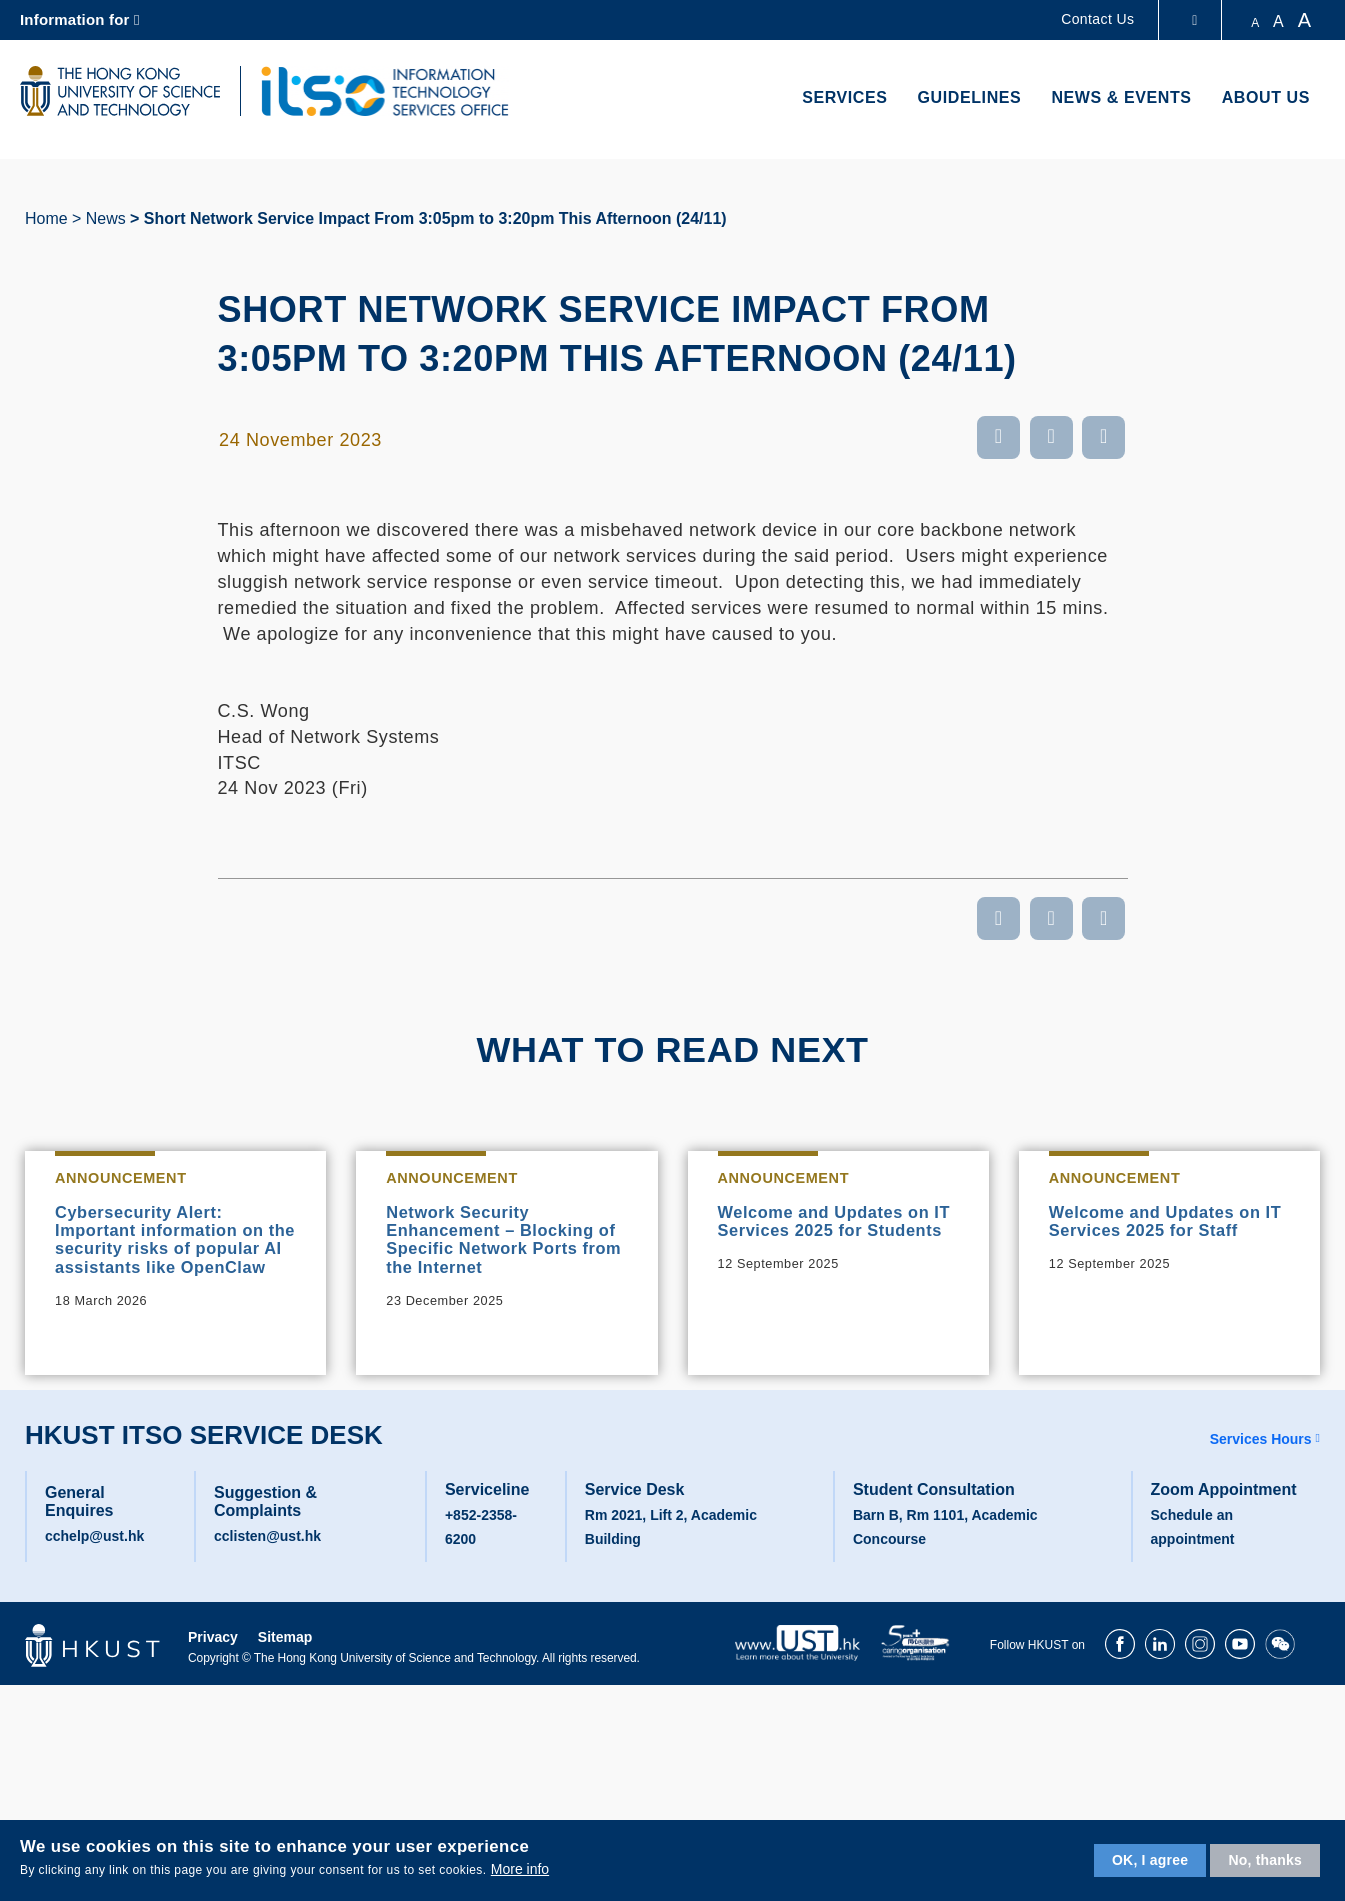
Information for (75, 19)
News (106, 218)
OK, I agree (1150, 1860)
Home (46, 218)
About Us (1266, 97)
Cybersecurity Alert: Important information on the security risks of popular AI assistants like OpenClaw (171, 1254)
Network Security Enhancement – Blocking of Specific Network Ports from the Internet (502, 1244)
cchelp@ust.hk (94, 1566)
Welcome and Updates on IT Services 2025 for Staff (1165, 1224)
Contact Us (1097, 19)
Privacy (213, 1667)
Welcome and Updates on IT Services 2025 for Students (834, 1234)
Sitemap (285, 1667)
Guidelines (970, 97)
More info (520, 1869)
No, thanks (1265, 1860)
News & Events (1121, 97)
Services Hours (1261, 1469)
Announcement (127, 1178)
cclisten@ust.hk (267, 1566)
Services (844, 97)
